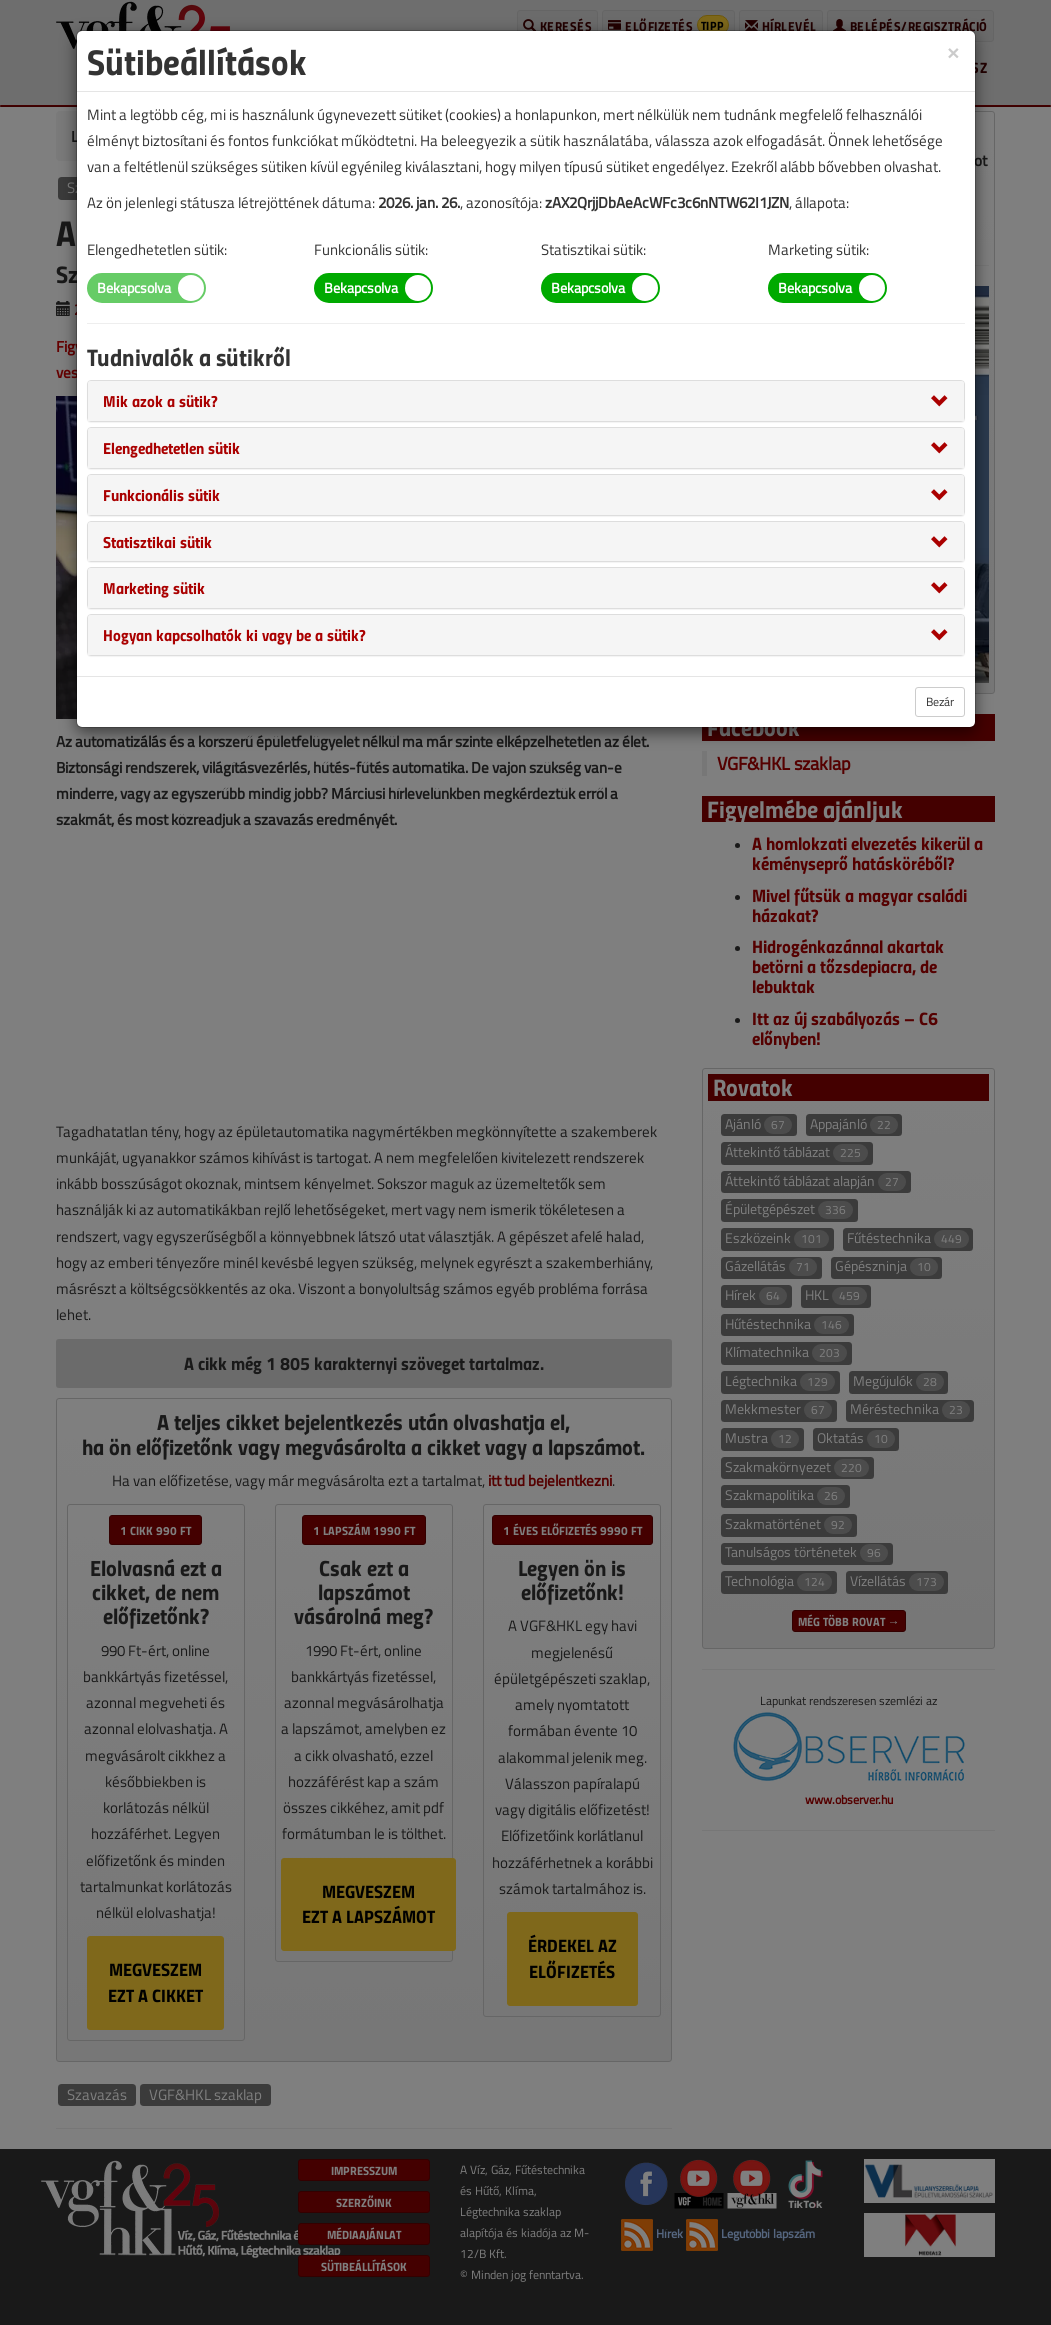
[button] (160, 400)
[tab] (526, 401)
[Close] (953, 51)
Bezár (940, 701)
